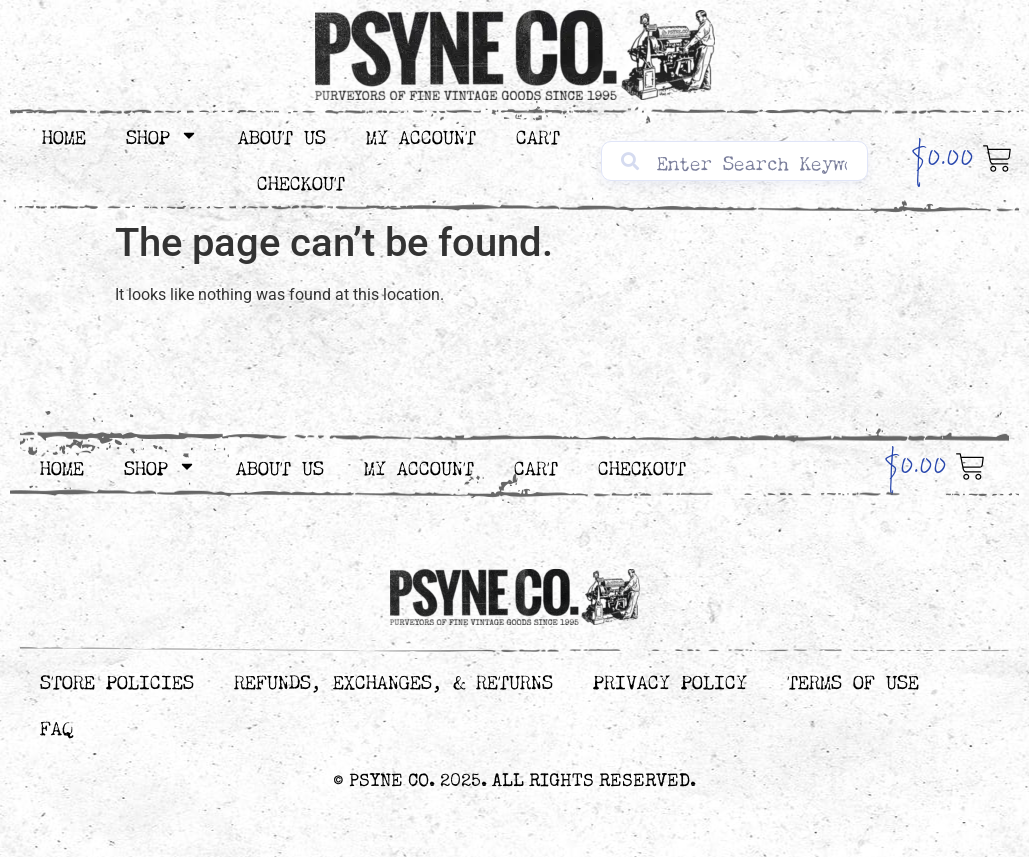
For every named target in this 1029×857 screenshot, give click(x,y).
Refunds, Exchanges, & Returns (393, 679)
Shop (162, 135)
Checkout (301, 180)
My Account (421, 134)
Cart (538, 134)
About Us (282, 134)
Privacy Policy (670, 679)
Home (64, 134)
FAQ (56, 725)
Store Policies (117, 679)
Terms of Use (853, 679)
